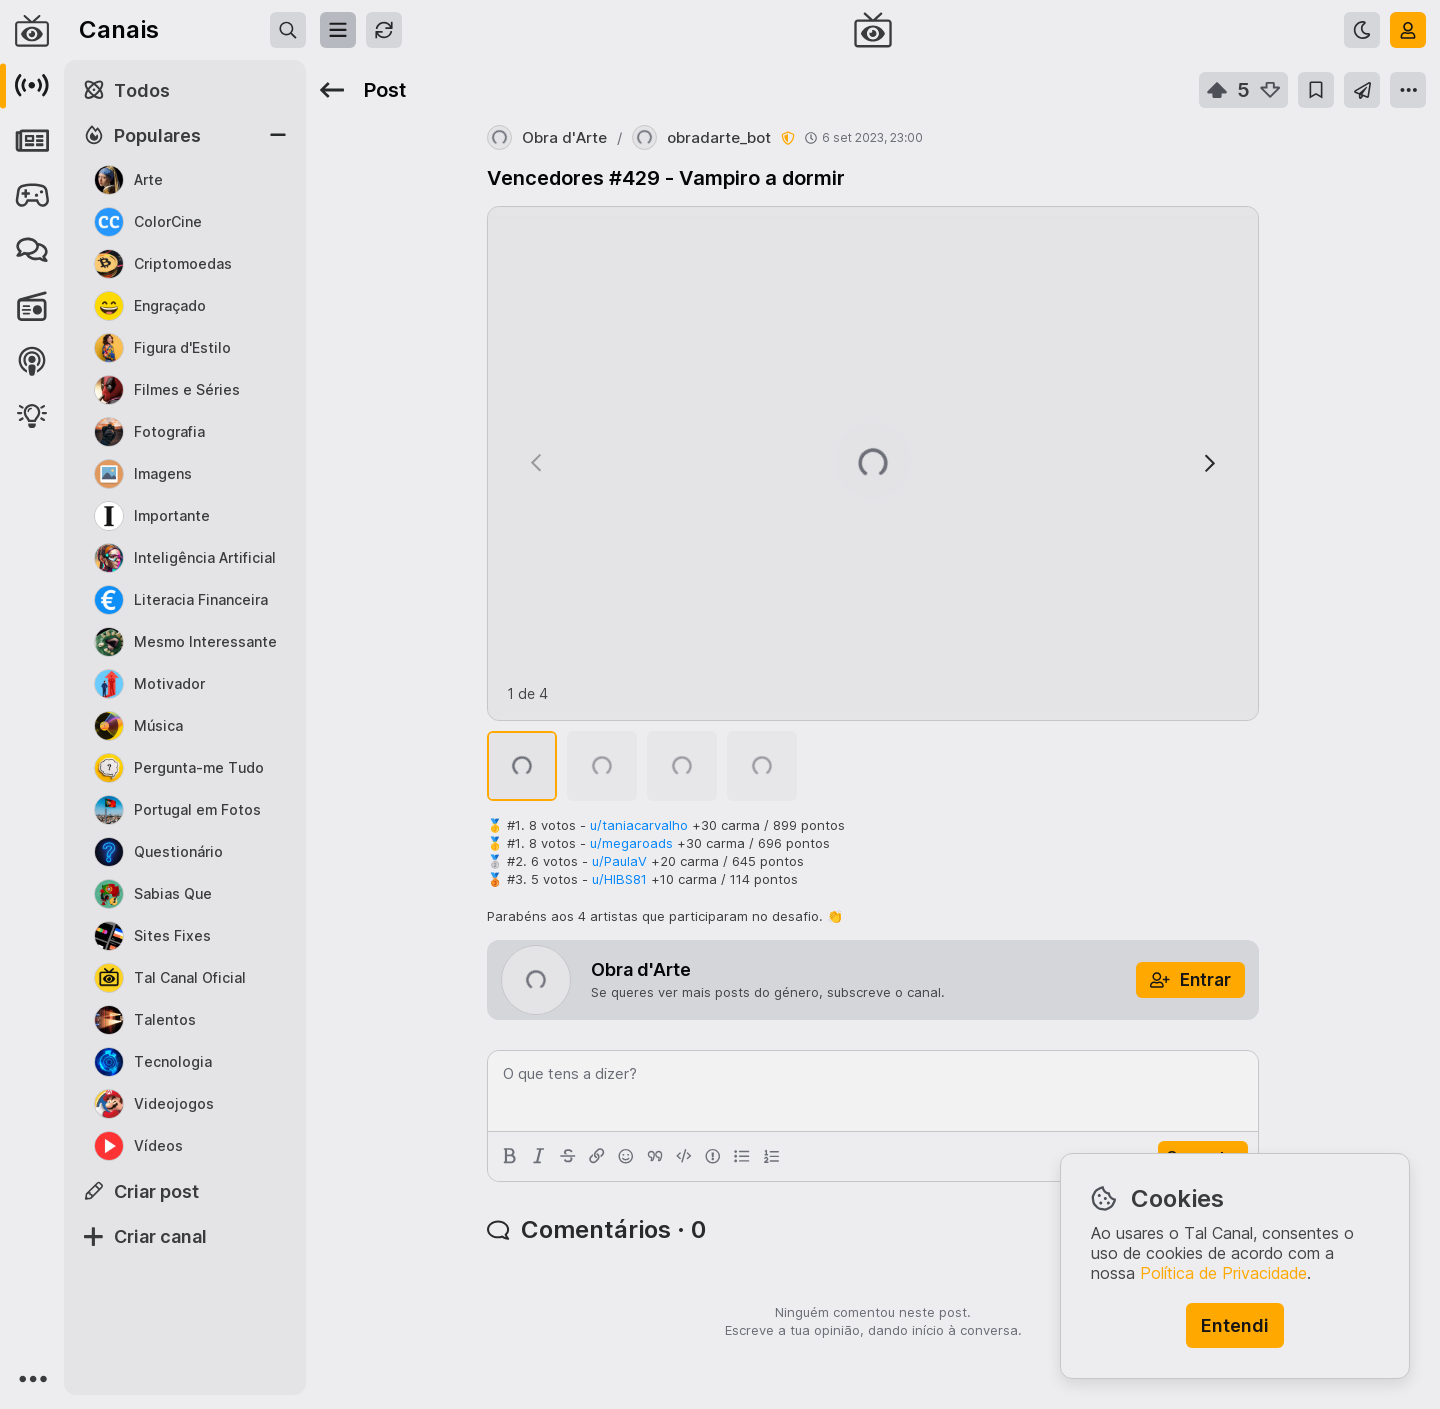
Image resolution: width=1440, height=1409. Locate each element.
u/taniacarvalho (639, 825)
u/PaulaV (619, 861)
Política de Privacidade (1223, 1273)
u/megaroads (631, 843)
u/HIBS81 (619, 879)
